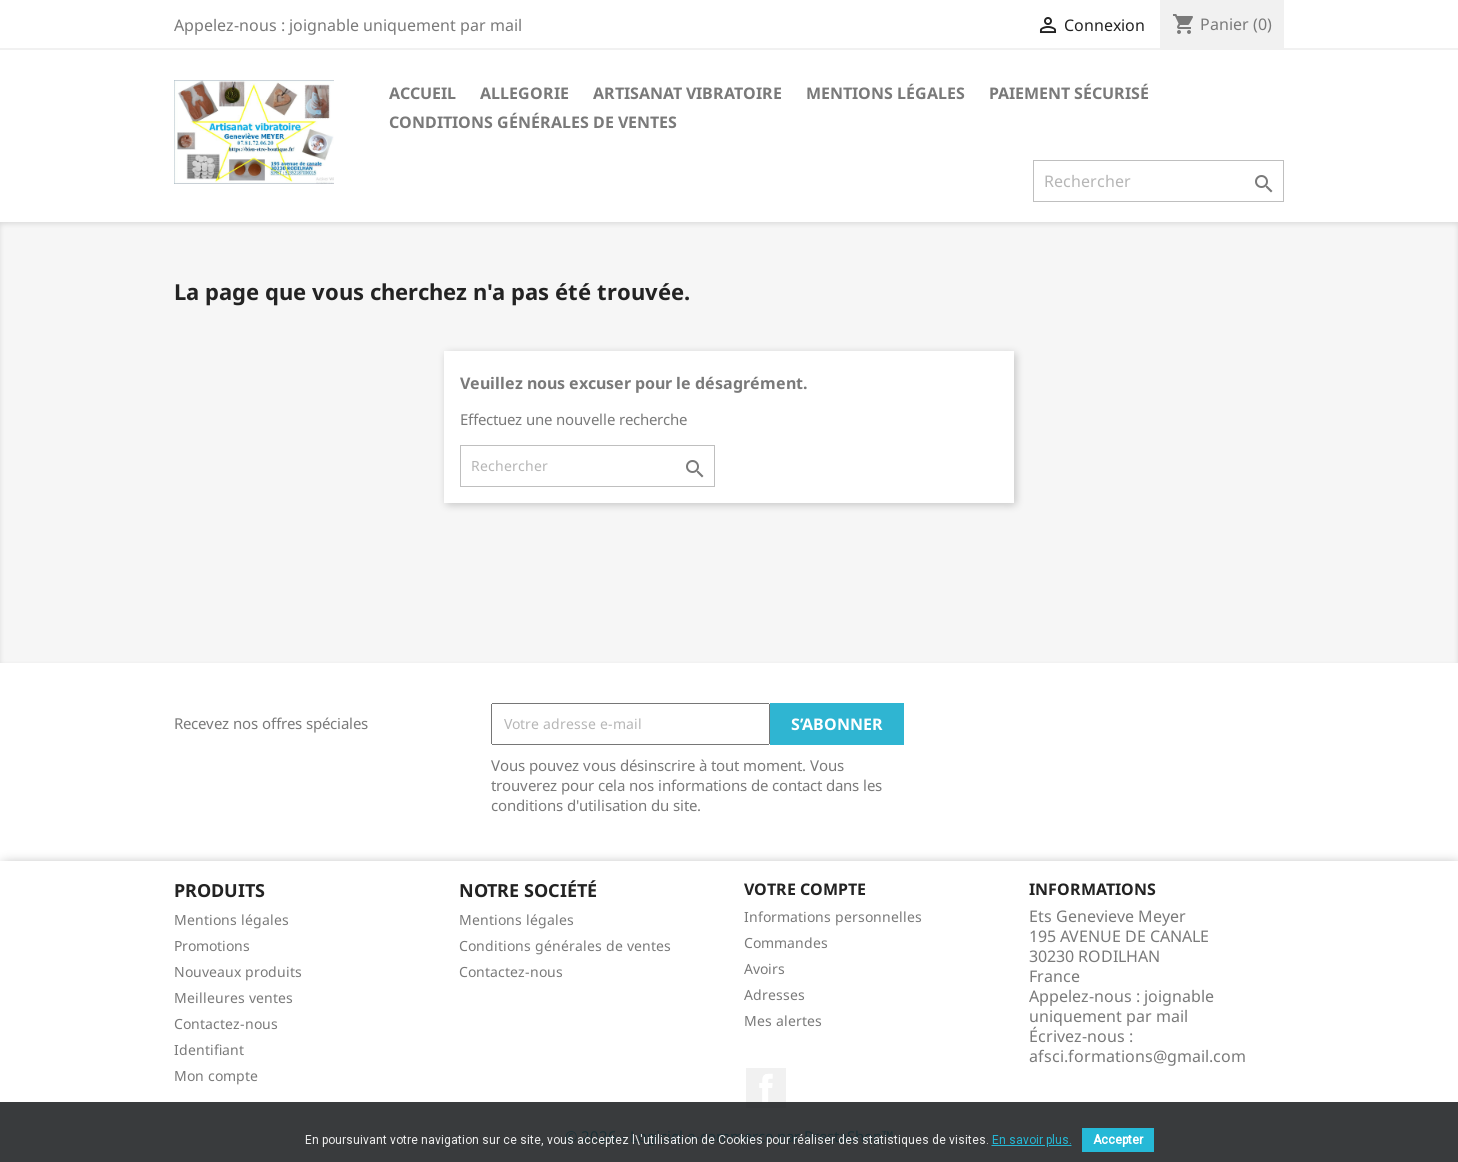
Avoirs (764, 968)
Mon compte (216, 1075)
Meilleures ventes (233, 997)
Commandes (786, 942)
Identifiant (209, 1049)
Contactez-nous (226, 1023)
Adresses (774, 994)
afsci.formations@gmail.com (1137, 1056)
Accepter (1118, 1140)
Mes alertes (783, 1020)
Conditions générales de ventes (533, 122)
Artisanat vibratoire (687, 93)
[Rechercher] (1158, 181)
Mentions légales (885, 93)
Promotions (212, 945)
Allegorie (524, 93)
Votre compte (805, 889)
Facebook (766, 1088)
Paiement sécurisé (1069, 93)
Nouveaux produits (238, 971)
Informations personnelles (833, 916)
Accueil (422, 93)
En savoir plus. (1032, 1140)
